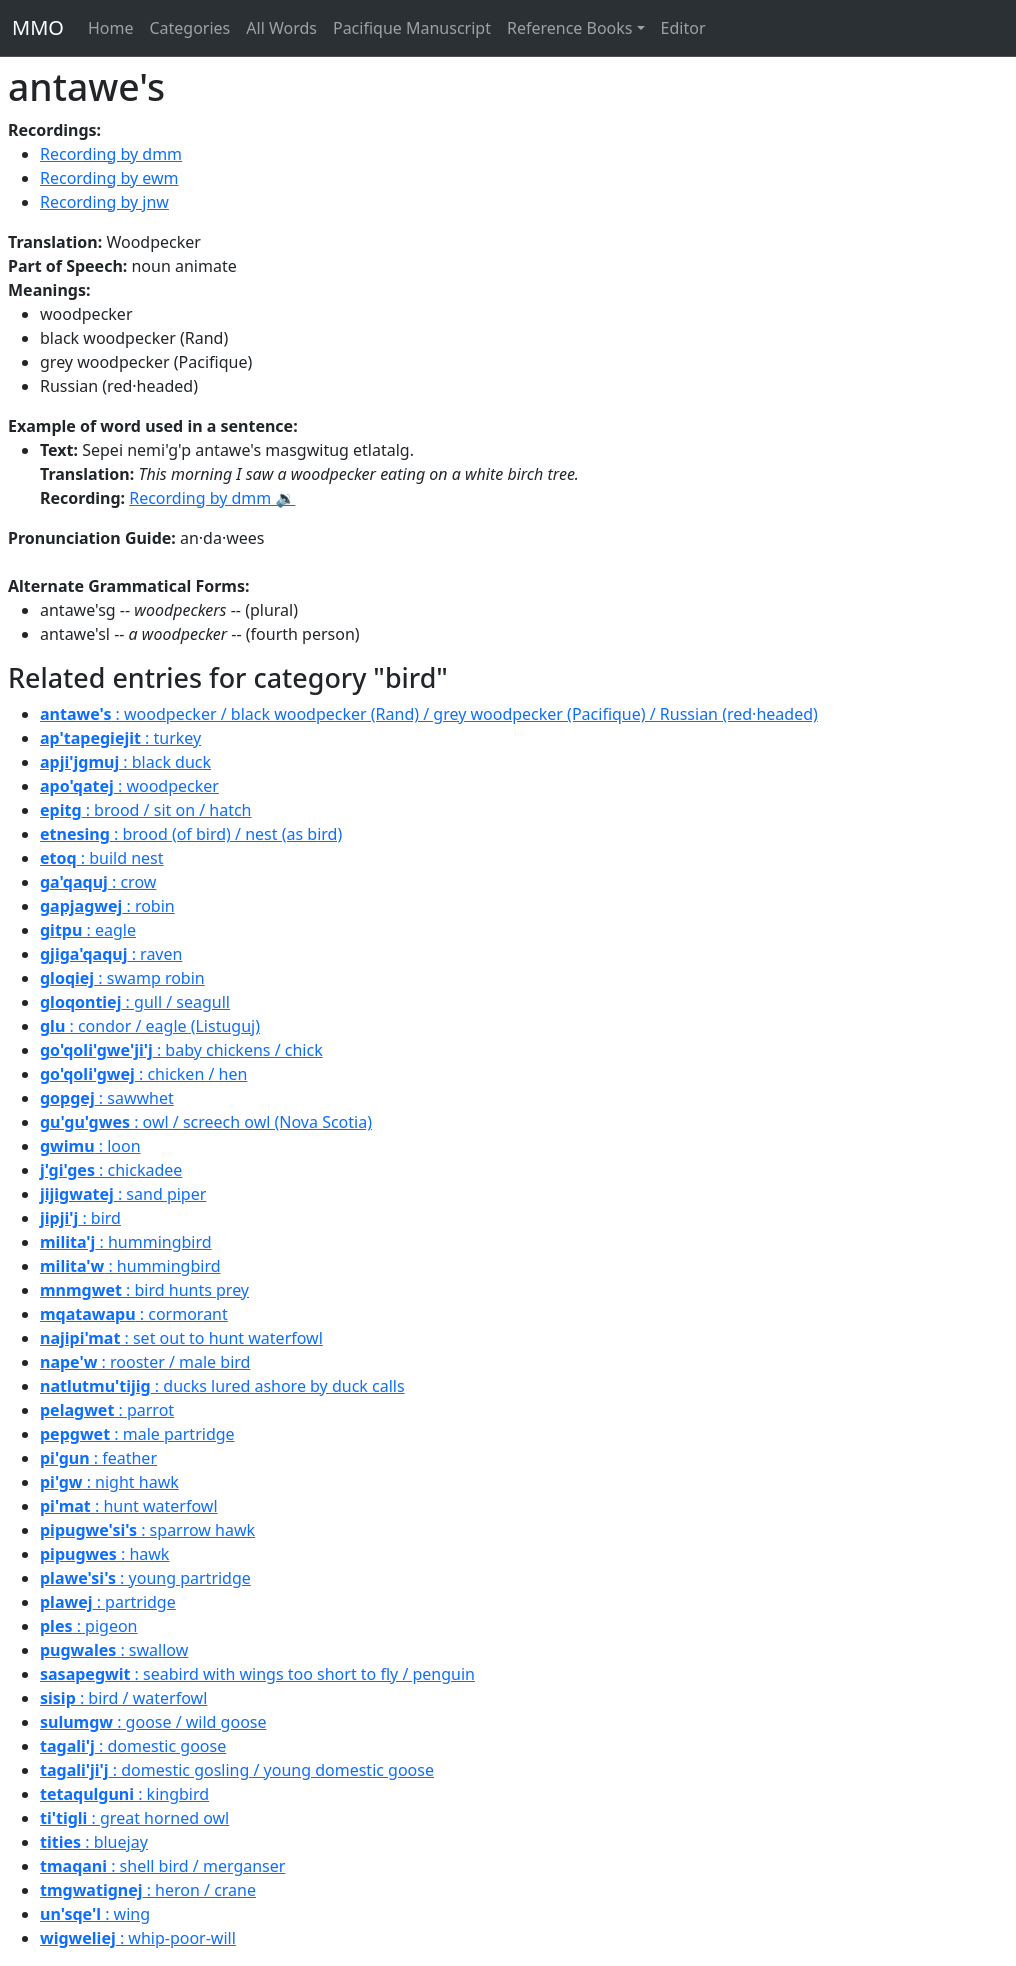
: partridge (108, 1602)
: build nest (102, 858)
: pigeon (88, 1626)
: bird (80, 1218)
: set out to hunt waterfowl (181, 1338)
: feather (98, 1458)
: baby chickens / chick (181, 1050)
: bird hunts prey (144, 1290)
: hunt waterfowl (129, 1506)
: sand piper (123, 1194)
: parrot (107, 1410)
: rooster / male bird (145, 1362)
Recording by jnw (104, 202)
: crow (98, 882)
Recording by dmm (111, 154)
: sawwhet (107, 1098)
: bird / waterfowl (123, 1698)
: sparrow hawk (147, 1530)
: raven (111, 954)
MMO (38, 27)
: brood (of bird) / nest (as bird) (191, 834)
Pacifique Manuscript (412, 28)
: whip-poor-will (138, 1938)
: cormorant (134, 1314)
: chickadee (111, 1170)
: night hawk (109, 1482)
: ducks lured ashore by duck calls (222, 1386)
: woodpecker (129, 786)
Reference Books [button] (570, 28)
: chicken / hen (143, 1074)
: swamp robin (122, 978)
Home (111, 28)
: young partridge (145, 1578)
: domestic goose (133, 1746)
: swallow (114, 1650)
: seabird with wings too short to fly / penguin (257, 1674)
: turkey (120, 738)
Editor (683, 28)
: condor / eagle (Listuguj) (150, 1026)
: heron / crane (148, 1890)
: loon (90, 1146)
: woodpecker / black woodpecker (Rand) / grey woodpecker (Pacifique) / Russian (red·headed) (429, 714)
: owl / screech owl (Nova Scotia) (206, 1122)
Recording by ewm (109, 178)
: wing (95, 1914)
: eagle (88, 930)
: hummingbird (126, 1242)
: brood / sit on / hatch (146, 810)
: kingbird (124, 1794)
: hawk (104, 1554)
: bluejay (94, 1842)
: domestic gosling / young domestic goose (237, 1770)
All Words (281, 28)
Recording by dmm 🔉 (212, 498)
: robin (107, 906)
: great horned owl (134, 1818)
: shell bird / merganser (162, 1866)
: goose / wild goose (153, 1722)
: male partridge (137, 1434)
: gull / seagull (135, 1002)
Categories (189, 28)
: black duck (125, 762)
